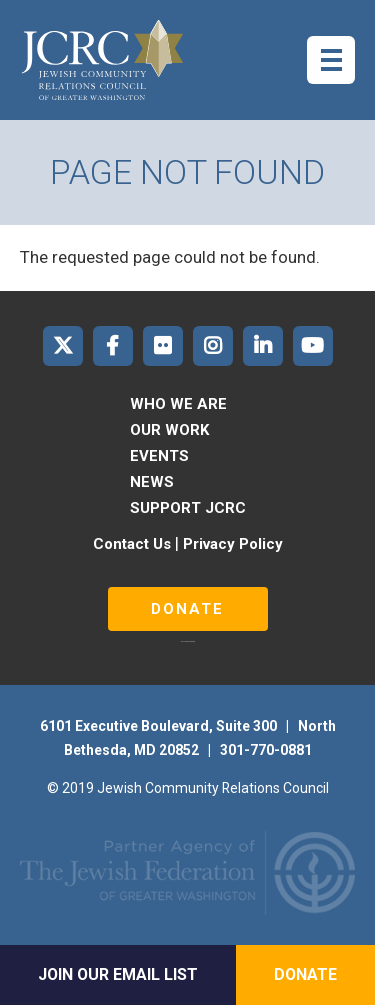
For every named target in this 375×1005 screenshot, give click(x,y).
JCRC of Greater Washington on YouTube (313, 346)
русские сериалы (188, 641)
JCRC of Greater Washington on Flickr (163, 346)
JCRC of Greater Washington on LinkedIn (263, 346)
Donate (187, 609)
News (152, 482)
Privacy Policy (233, 544)
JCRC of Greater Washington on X (63, 346)
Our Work (170, 430)
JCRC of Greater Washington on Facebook (113, 346)
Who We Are (178, 404)
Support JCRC (188, 508)
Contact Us (132, 544)
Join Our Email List (118, 974)
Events (159, 456)
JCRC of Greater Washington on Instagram (213, 346)
